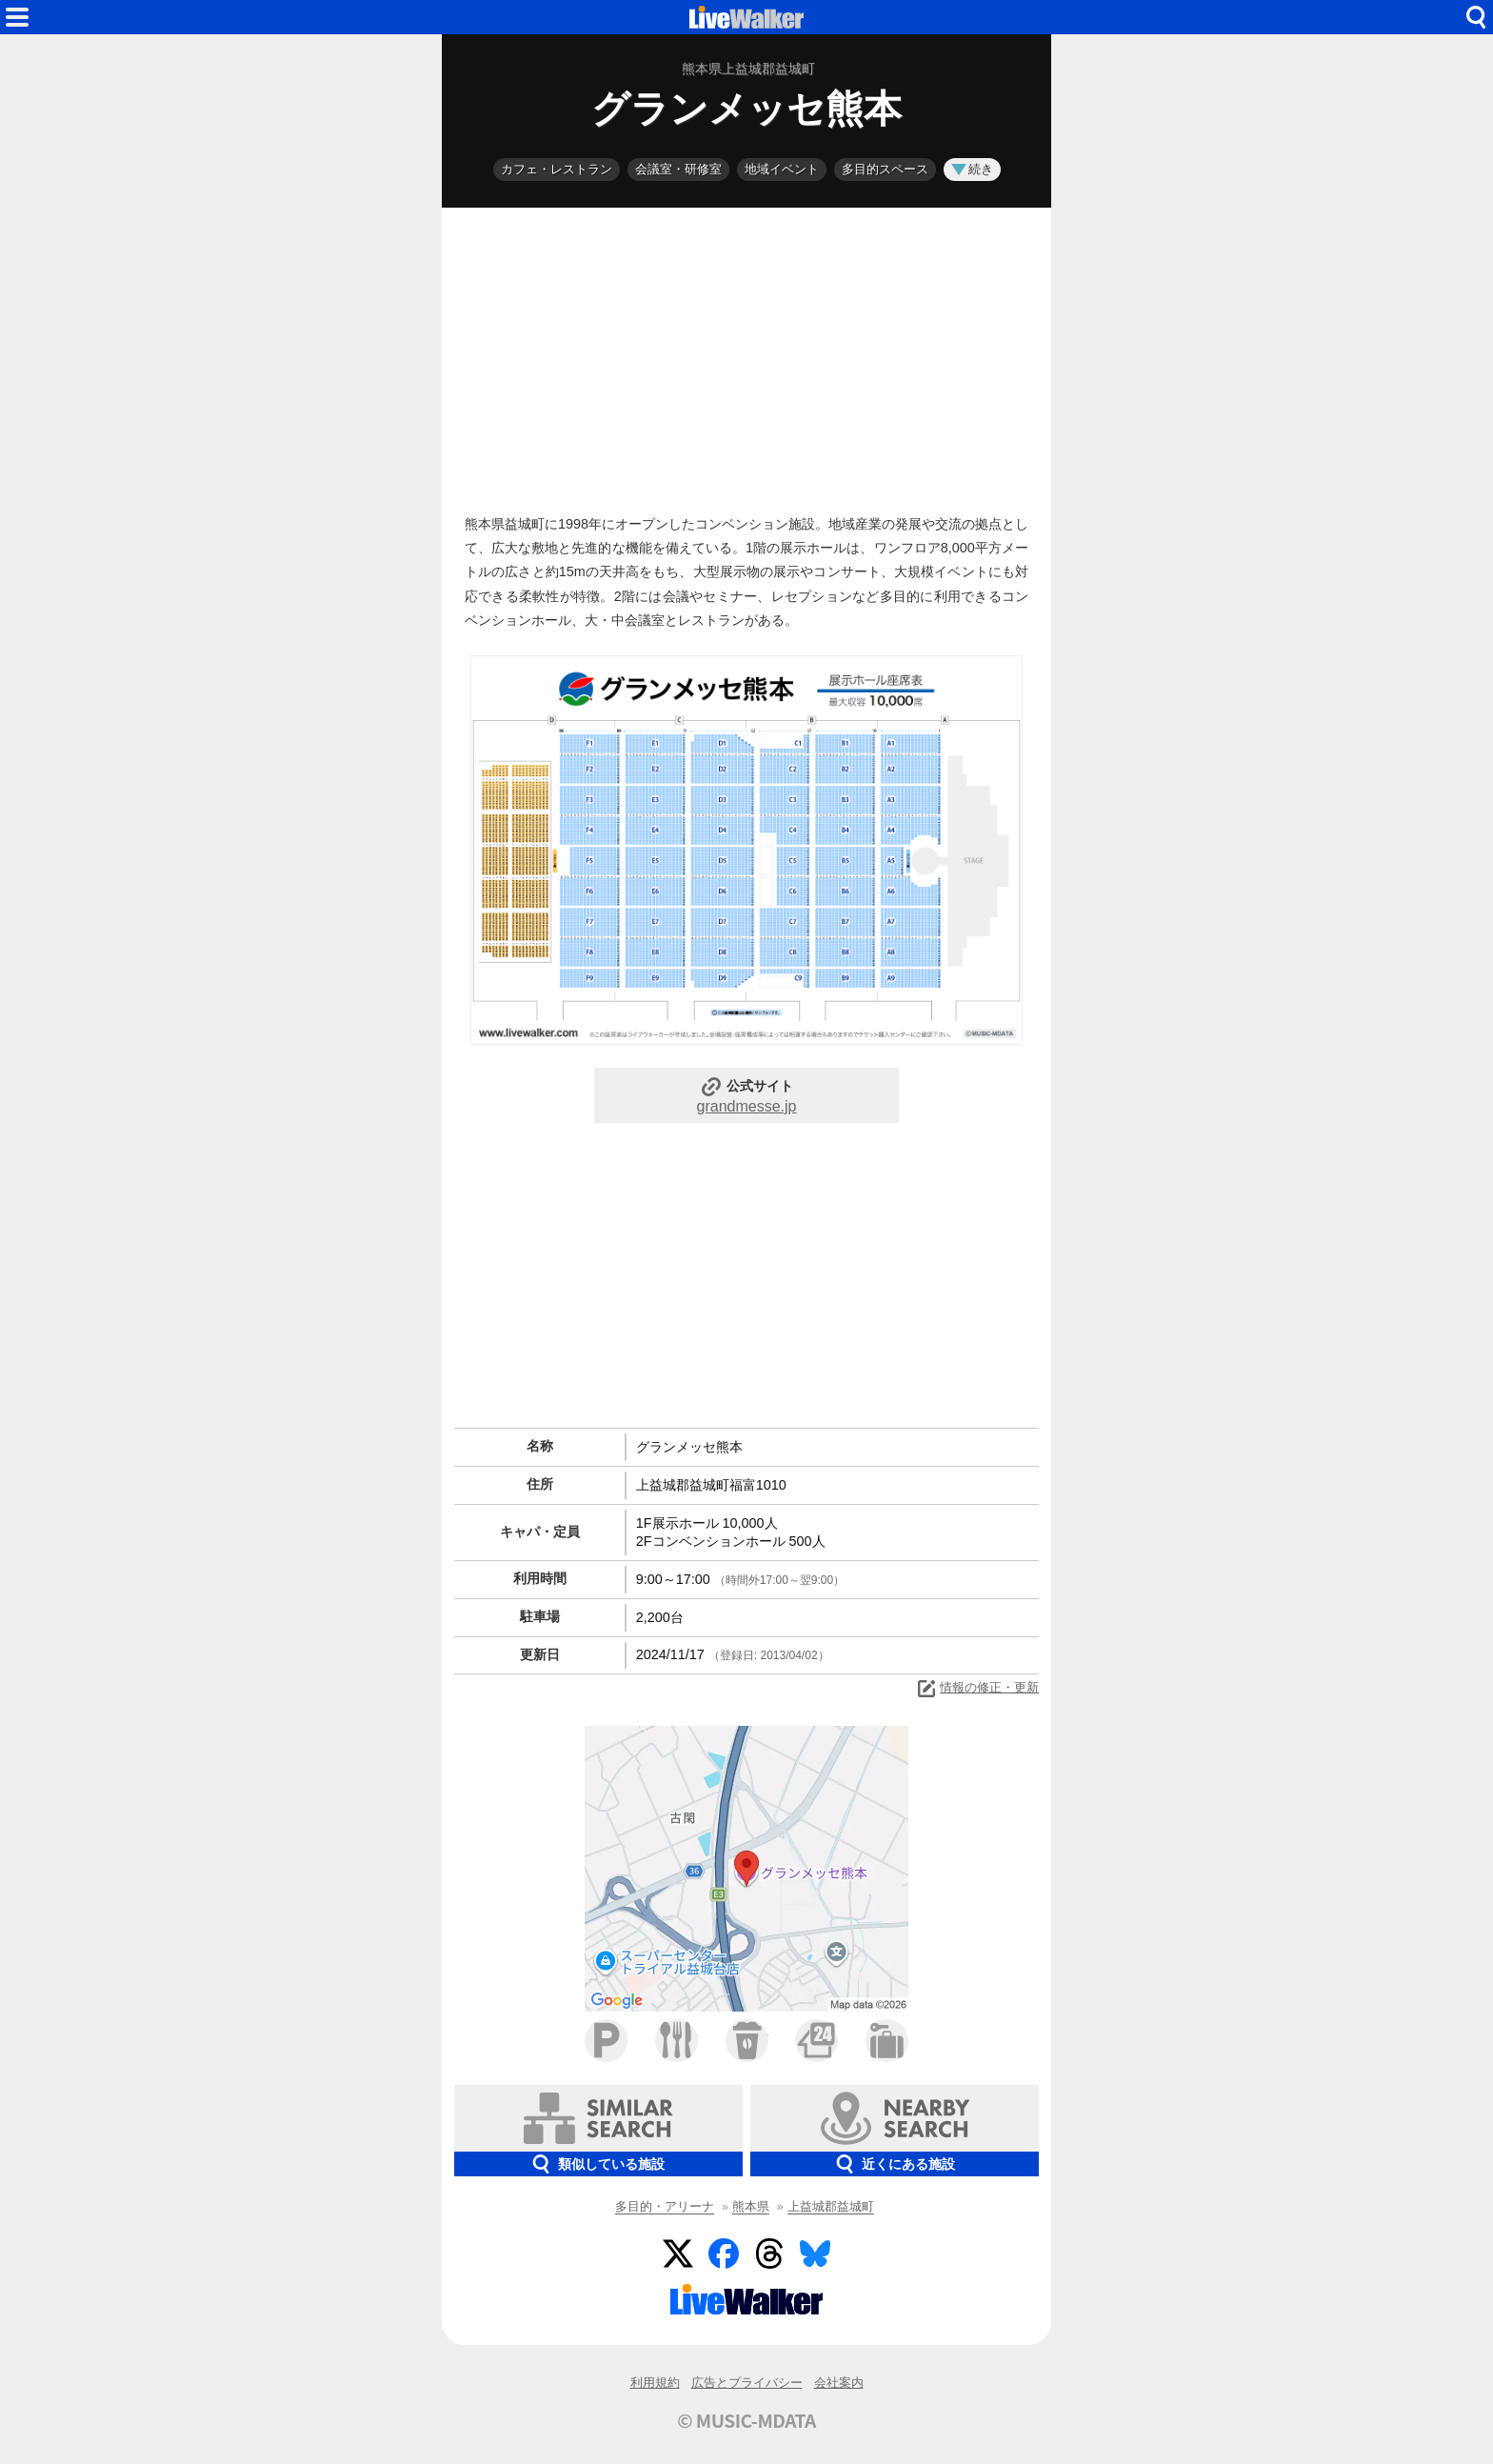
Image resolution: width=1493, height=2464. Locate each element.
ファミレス (676, 2040)
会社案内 (839, 2382)
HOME (746, 17)
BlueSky (815, 2253)
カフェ (747, 2040)
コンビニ (816, 2040)
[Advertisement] (746, 356)
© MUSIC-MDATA (746, 2420)
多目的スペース (885, 169)
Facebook (723, 2253)
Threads (769, 2253)
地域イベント (782, 169)
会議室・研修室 (678, 169)
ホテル (887, 2040)
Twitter (678, 2253)
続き (972, 169)
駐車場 (606, 2040)
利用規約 (655, 2382)
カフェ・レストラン (556, 169)
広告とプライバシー (747, 2382)
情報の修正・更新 (977, 1688)
